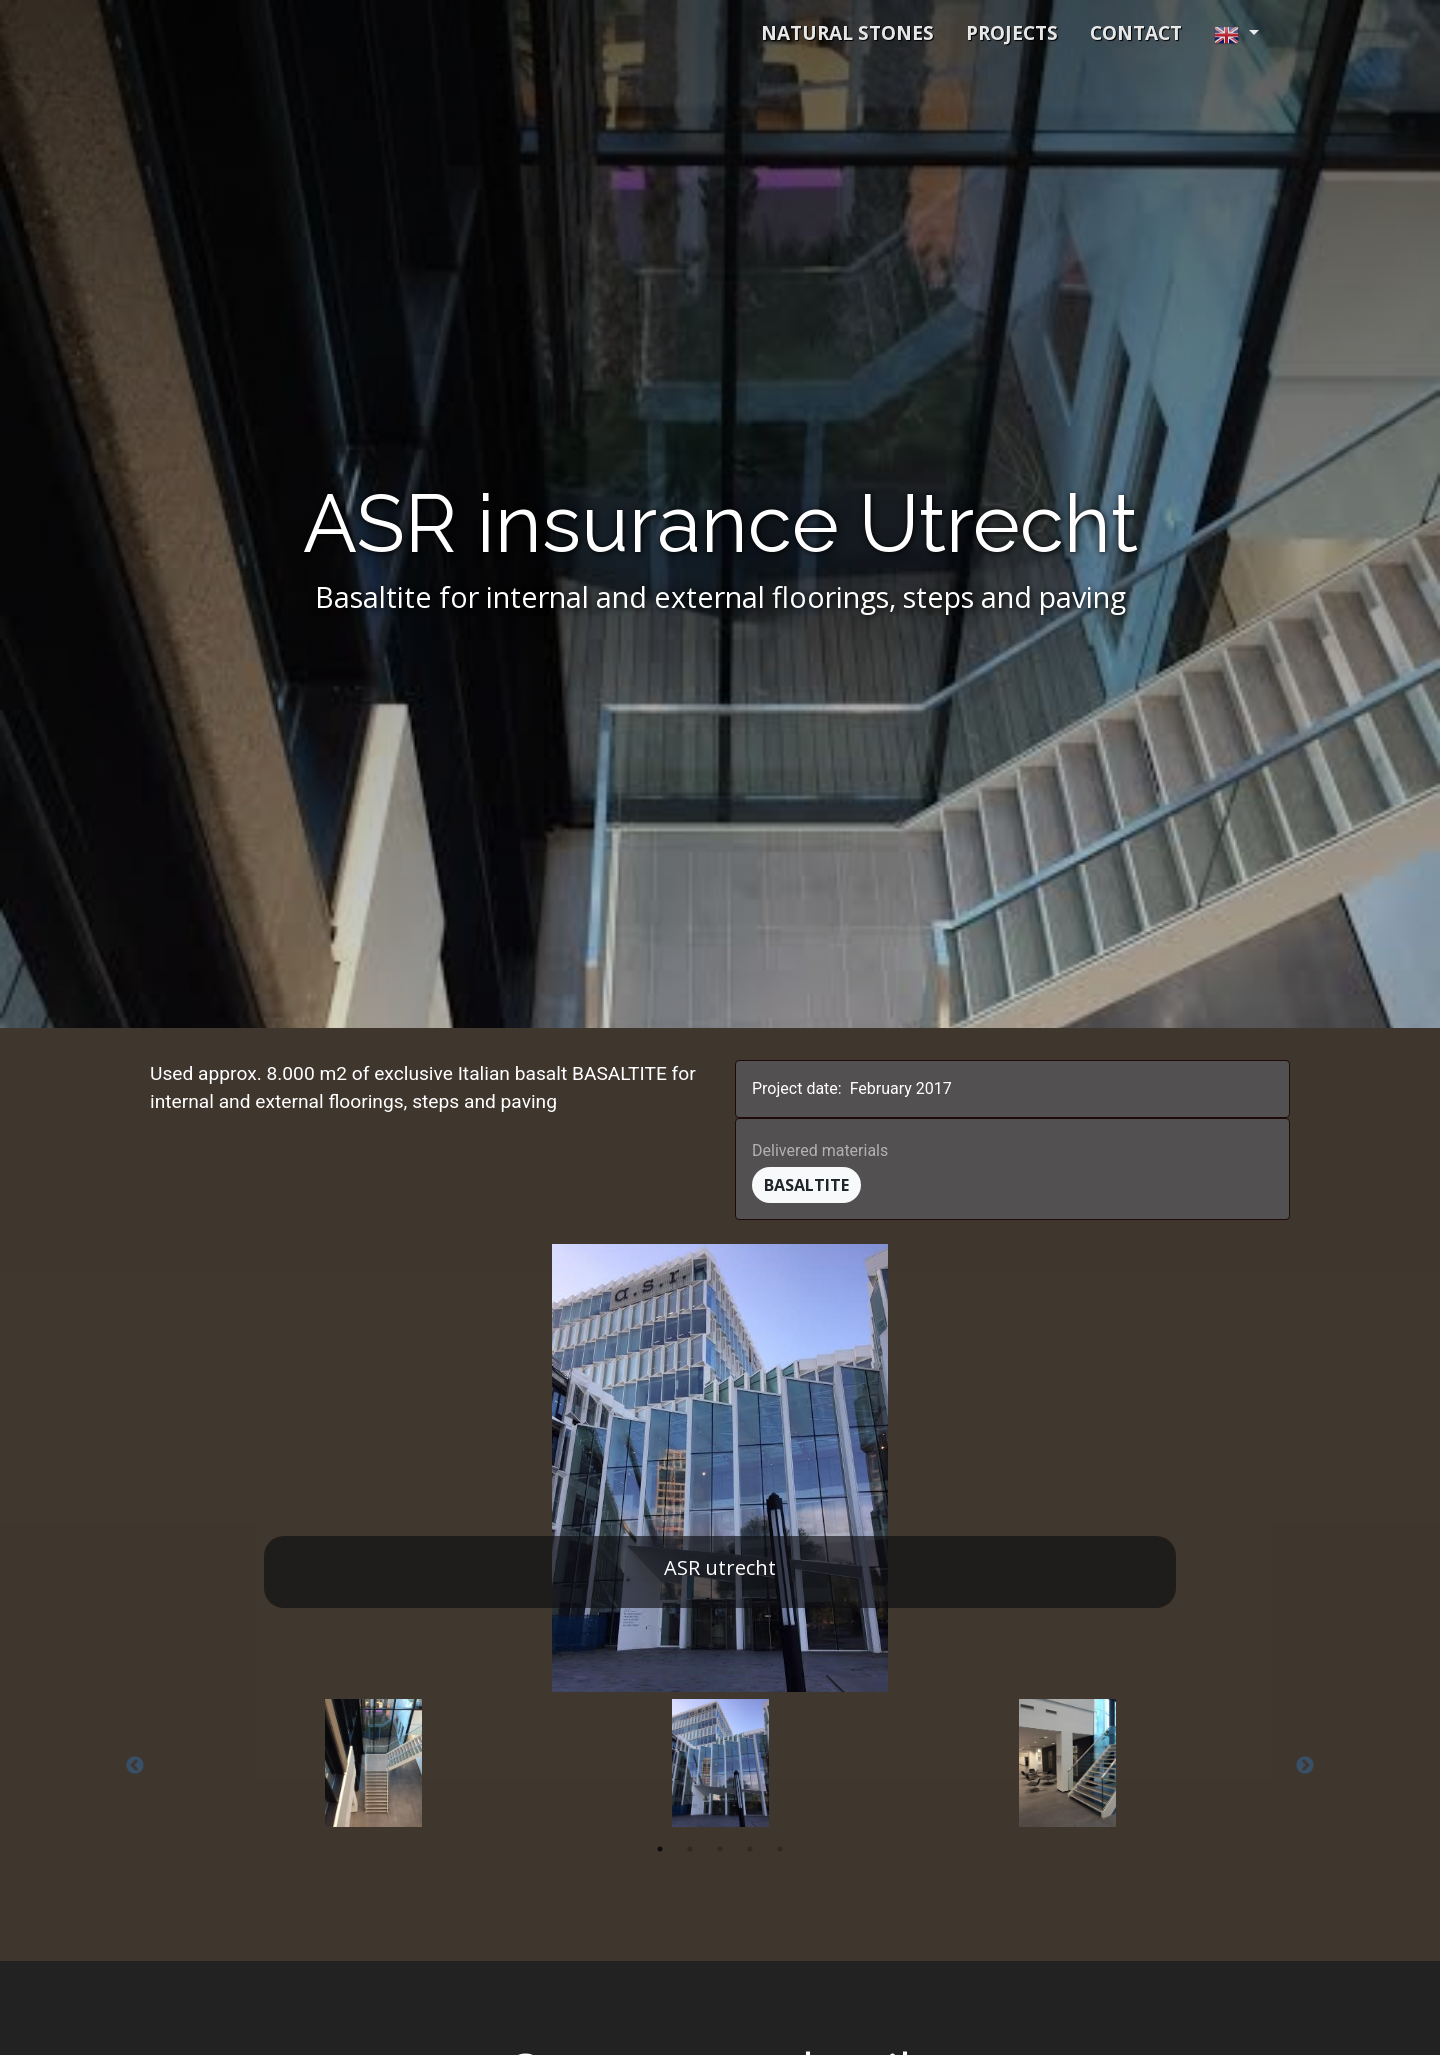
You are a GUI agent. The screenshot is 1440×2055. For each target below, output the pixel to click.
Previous (135, 1766)
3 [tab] (720, 1849)
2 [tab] (690, 1849)
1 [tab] (660, 1849)
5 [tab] (780, 1849)
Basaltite (806, 1185)
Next (1305, 1766)
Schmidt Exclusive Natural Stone (370, 33)
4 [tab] (750, 1849)
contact (1136, 33)
